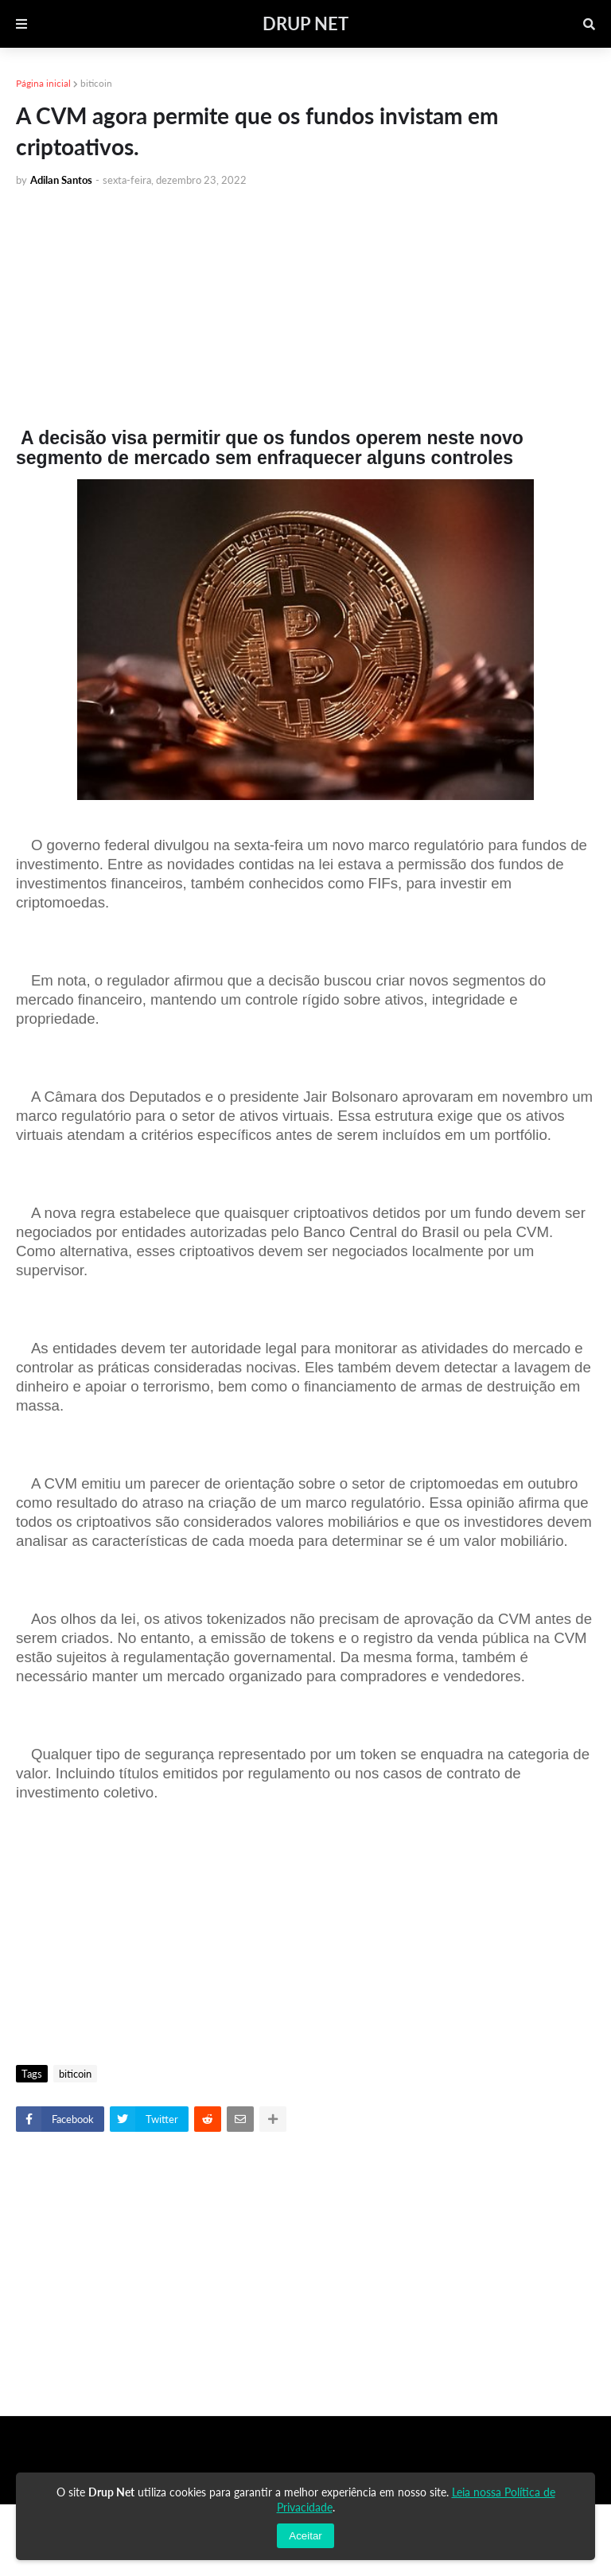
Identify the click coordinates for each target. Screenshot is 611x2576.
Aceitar (305, 2536)
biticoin (96, 83)
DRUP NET (305, 23)
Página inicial (43, 83)
